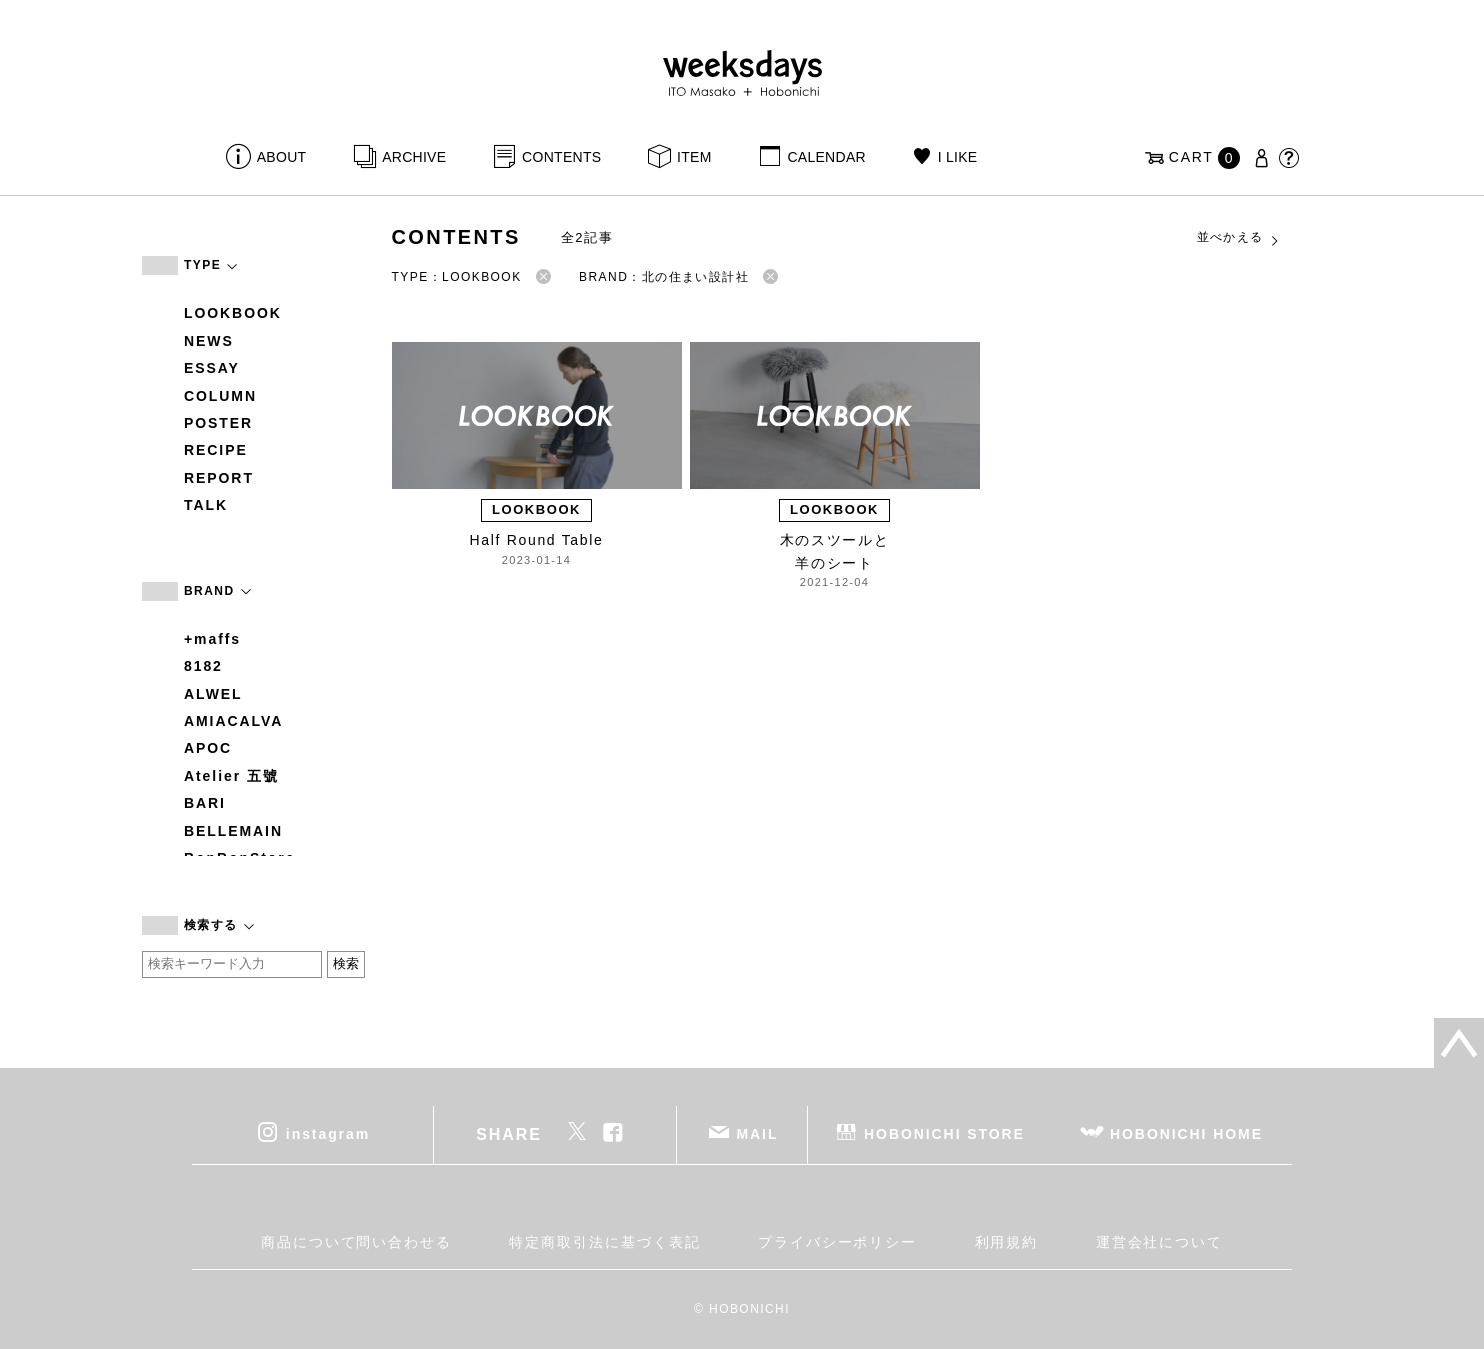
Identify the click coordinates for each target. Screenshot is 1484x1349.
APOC (208, 748)
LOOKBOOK (233, 313)
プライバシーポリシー (837, 1242)
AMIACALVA (233, 721)
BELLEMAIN (233, 831)
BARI (205, 803)
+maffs (212, 639)
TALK (206, 505)
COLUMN (220, 396)
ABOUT (282, 157)
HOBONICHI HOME (1186, 1133)
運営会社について (1159, 1242)
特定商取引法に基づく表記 (604, 1242)
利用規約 (1007, 1242)
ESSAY (212, 368)
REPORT (219, 478)
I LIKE (958, 157)
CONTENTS (561, 157)
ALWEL (213, 694)
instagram (328, 1133)
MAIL (758, 1133)
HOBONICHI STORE (944, 1133)
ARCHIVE (414, 157)
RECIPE (216, 450)
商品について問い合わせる (356, 1242)
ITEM (694, 157)
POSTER (218, 423)
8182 (203, 666)
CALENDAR (826, 157)
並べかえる (1239, 238)
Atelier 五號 (231, 776)
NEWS (209, 341)
